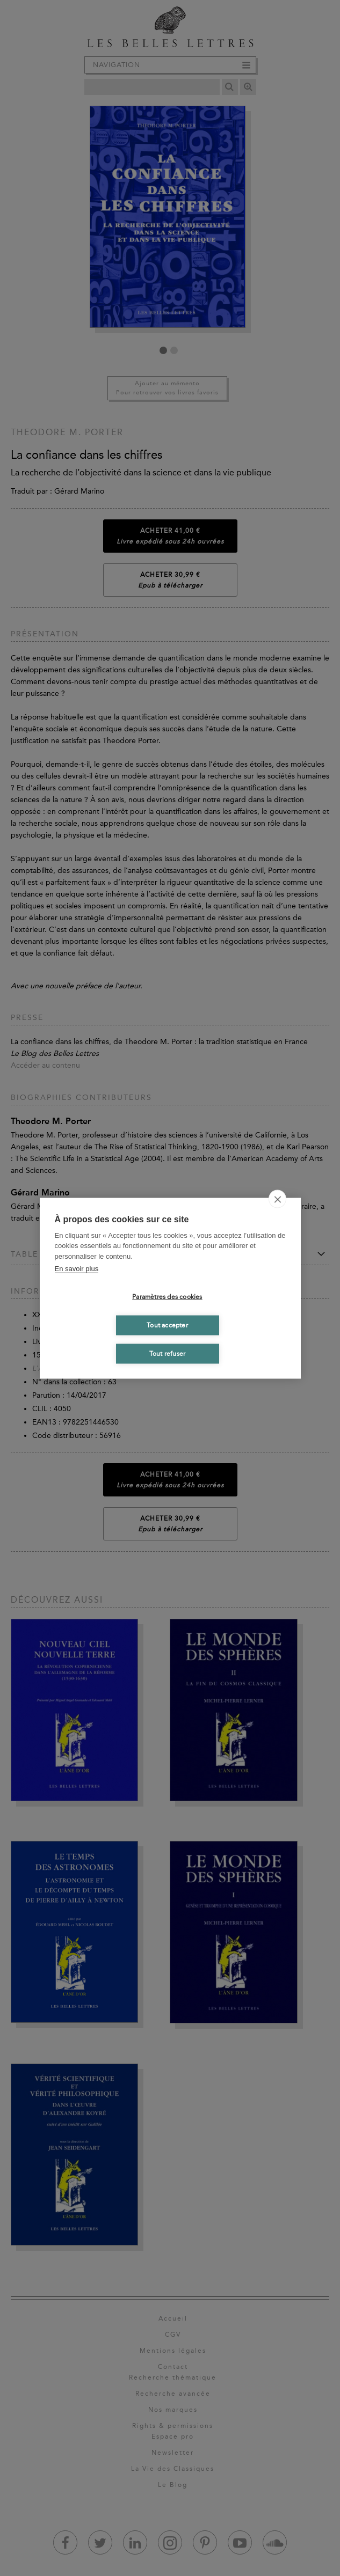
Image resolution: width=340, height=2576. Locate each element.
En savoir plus (77, 1269)
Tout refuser (167, 1353)
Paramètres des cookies (167, 1297)
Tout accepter (167, 1325)
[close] (277, 1199)
